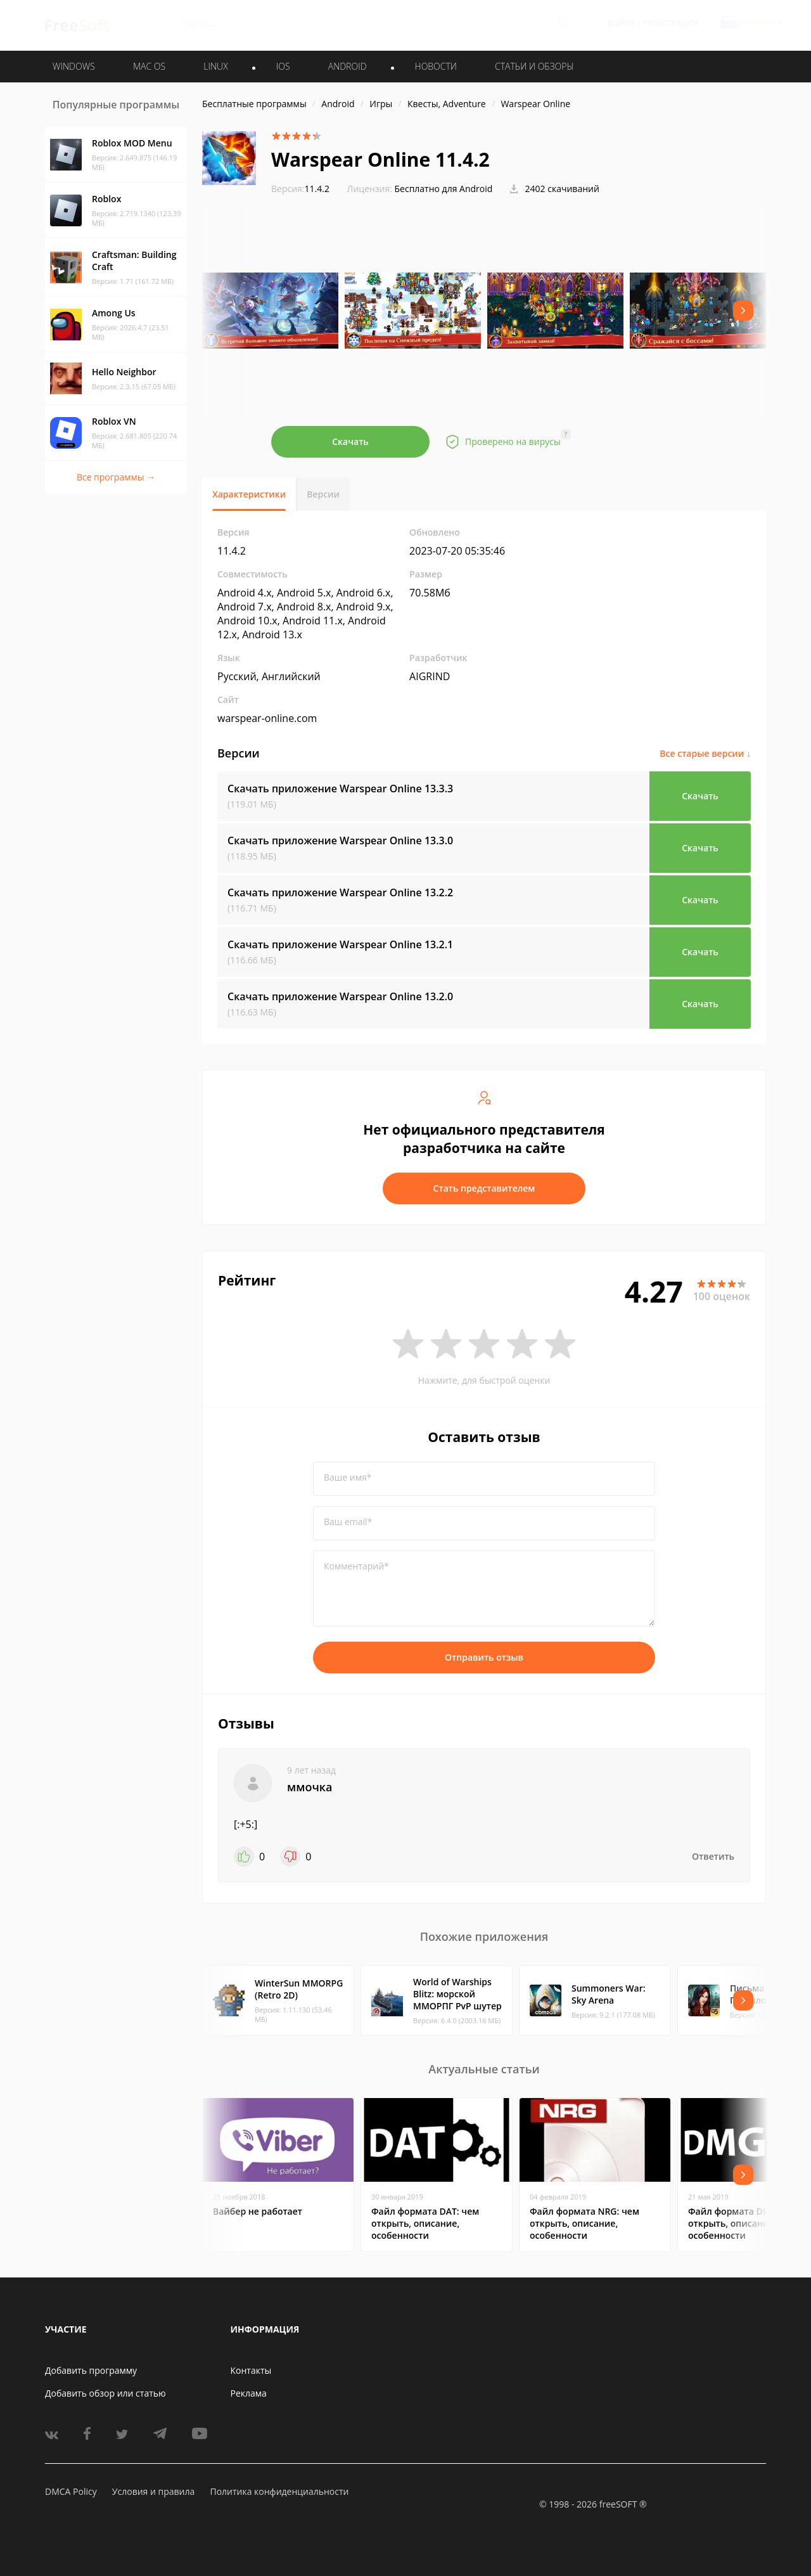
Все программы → (116, 477)
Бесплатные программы (254, 104)
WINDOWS (74, 66)
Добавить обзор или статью (105, 2393)
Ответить (713, 1856)
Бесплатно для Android (444, 189)
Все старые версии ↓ (705, 753)
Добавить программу (91, 2370)
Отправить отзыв (484, 1657)
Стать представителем (484, 1188)
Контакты (251, 2370)
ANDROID (347, 66)
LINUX (215, 66)
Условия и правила (153, 2491)
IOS (283, 66)
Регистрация (670, 23)
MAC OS (149, 66)
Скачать (350, 441)
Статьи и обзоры (534, 66)
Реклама (249, 2393)
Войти (621, 23)
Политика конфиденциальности (279, 2491)
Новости (436, 66)
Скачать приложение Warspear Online (340, 788)
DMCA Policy (71, 2491)
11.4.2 (300, 189)
